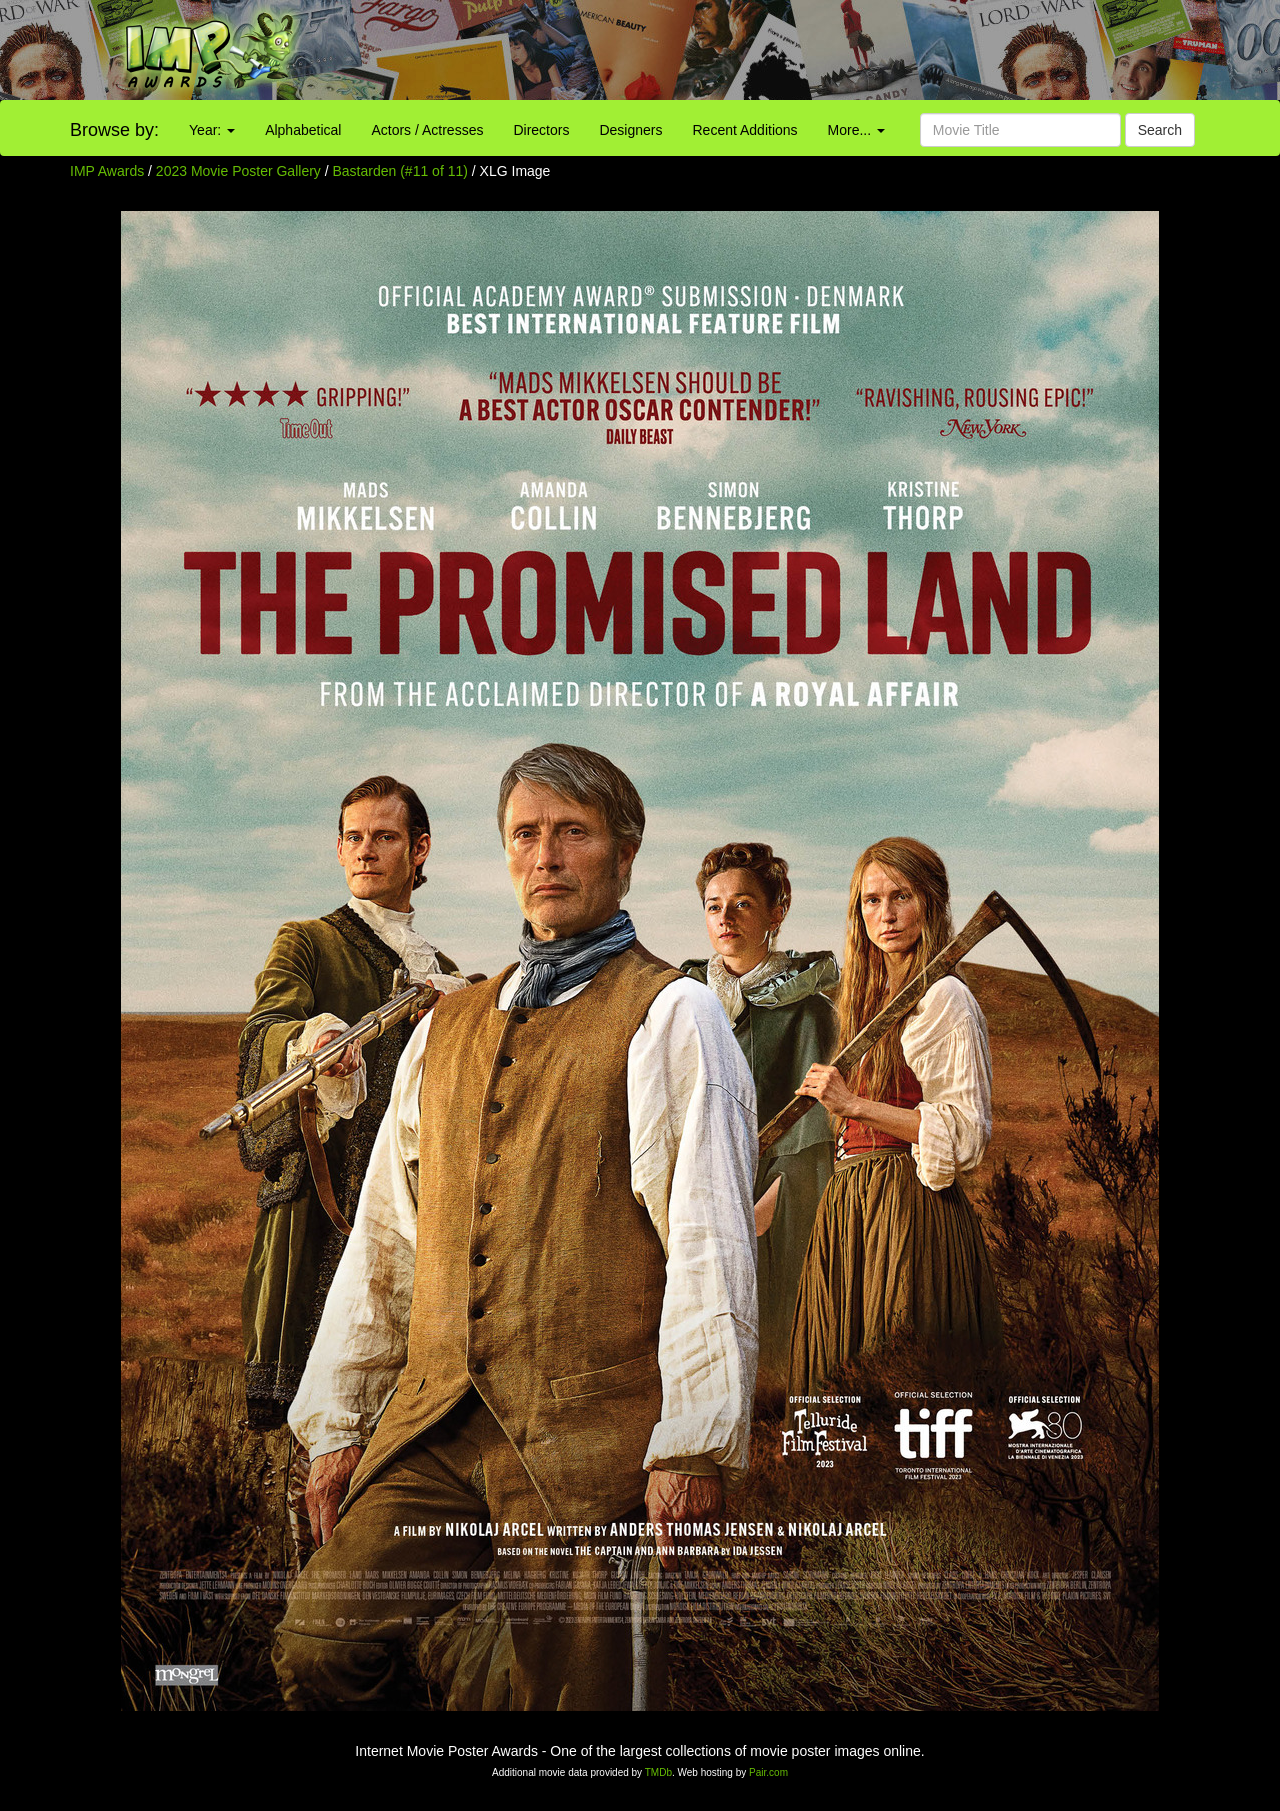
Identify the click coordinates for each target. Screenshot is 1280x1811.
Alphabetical (303, 130)
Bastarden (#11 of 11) (400, 171)
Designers (630, 130)
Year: (212, 130)
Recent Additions (745, 130)
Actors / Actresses (427, 130)
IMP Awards (107, 171)
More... (856, 130)
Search (1160, 130)
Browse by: (114, 130)
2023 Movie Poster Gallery (238, 171)
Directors (541, 130)
